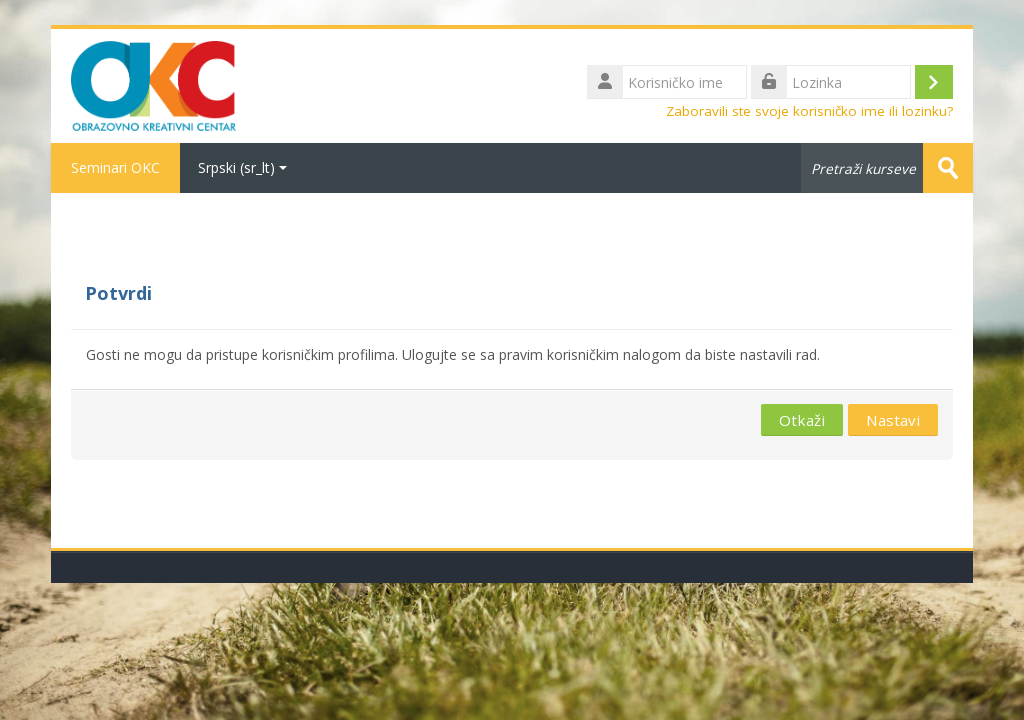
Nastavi (893, 420)
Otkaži (802, 420)
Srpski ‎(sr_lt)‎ (242, 167)
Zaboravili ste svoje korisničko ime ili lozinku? (809, 111)
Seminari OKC (115, 167)
